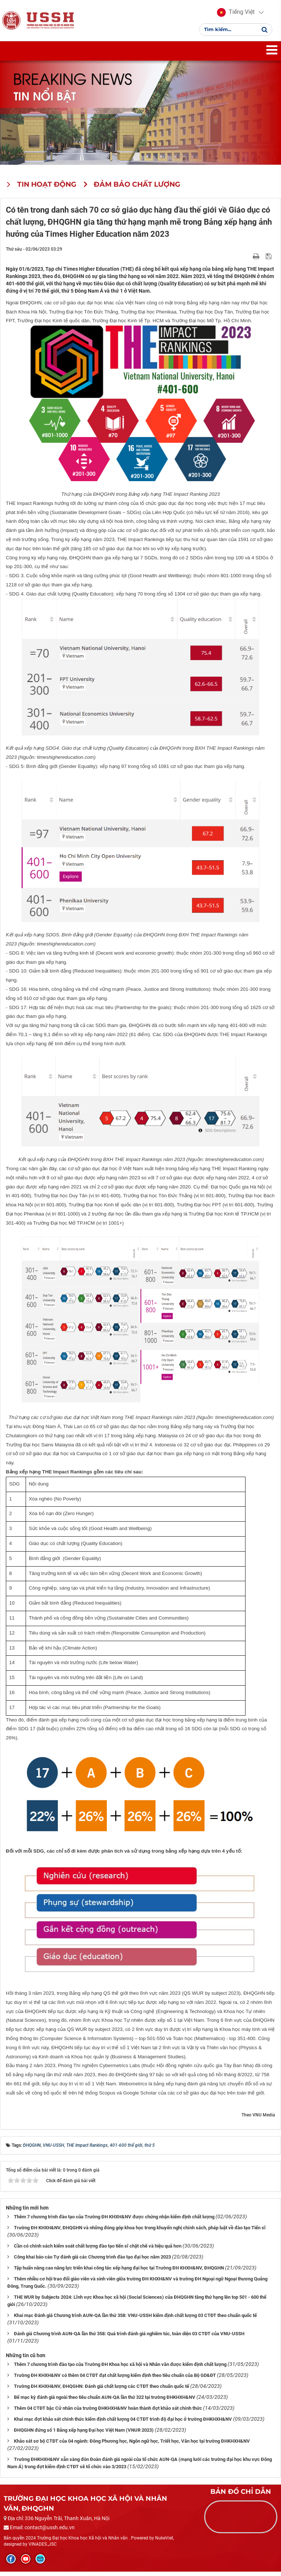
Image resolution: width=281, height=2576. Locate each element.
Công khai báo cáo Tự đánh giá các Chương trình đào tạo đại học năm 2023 (92, 2261)
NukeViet (164, 2542)
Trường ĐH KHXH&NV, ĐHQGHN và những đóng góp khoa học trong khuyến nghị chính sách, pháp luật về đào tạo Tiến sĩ (140, 2232)
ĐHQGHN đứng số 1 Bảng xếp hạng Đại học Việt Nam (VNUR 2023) (84, 2434)
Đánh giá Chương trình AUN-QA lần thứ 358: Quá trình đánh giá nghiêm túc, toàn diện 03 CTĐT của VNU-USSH (129, 2338)
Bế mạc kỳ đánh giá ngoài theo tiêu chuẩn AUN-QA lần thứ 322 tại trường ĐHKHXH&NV (104, 2401)
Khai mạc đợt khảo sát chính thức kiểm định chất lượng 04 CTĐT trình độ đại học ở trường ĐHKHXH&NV (123, 2423)
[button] (236, 14)
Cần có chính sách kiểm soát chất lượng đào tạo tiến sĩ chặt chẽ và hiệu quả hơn (97, 2250)
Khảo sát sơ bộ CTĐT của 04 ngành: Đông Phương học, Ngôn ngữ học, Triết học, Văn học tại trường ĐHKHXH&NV (132, 2445)
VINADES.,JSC (43, 2549)
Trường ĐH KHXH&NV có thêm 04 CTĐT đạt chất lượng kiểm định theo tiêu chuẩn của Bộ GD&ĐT (115, 2379)
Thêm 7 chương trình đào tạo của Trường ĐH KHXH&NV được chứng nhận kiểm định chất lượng (114, 2221)
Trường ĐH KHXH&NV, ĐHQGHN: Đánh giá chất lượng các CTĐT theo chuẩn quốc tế (101, 2390)
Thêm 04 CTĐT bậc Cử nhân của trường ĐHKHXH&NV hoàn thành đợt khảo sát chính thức (108, 2412)
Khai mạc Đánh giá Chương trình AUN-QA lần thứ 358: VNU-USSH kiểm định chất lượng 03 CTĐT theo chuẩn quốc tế (135, 2319)
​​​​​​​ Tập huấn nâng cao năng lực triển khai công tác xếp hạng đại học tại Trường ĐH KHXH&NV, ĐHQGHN (118, 2272)
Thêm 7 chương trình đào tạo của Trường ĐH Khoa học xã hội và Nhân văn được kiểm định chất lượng (120, 2368)
